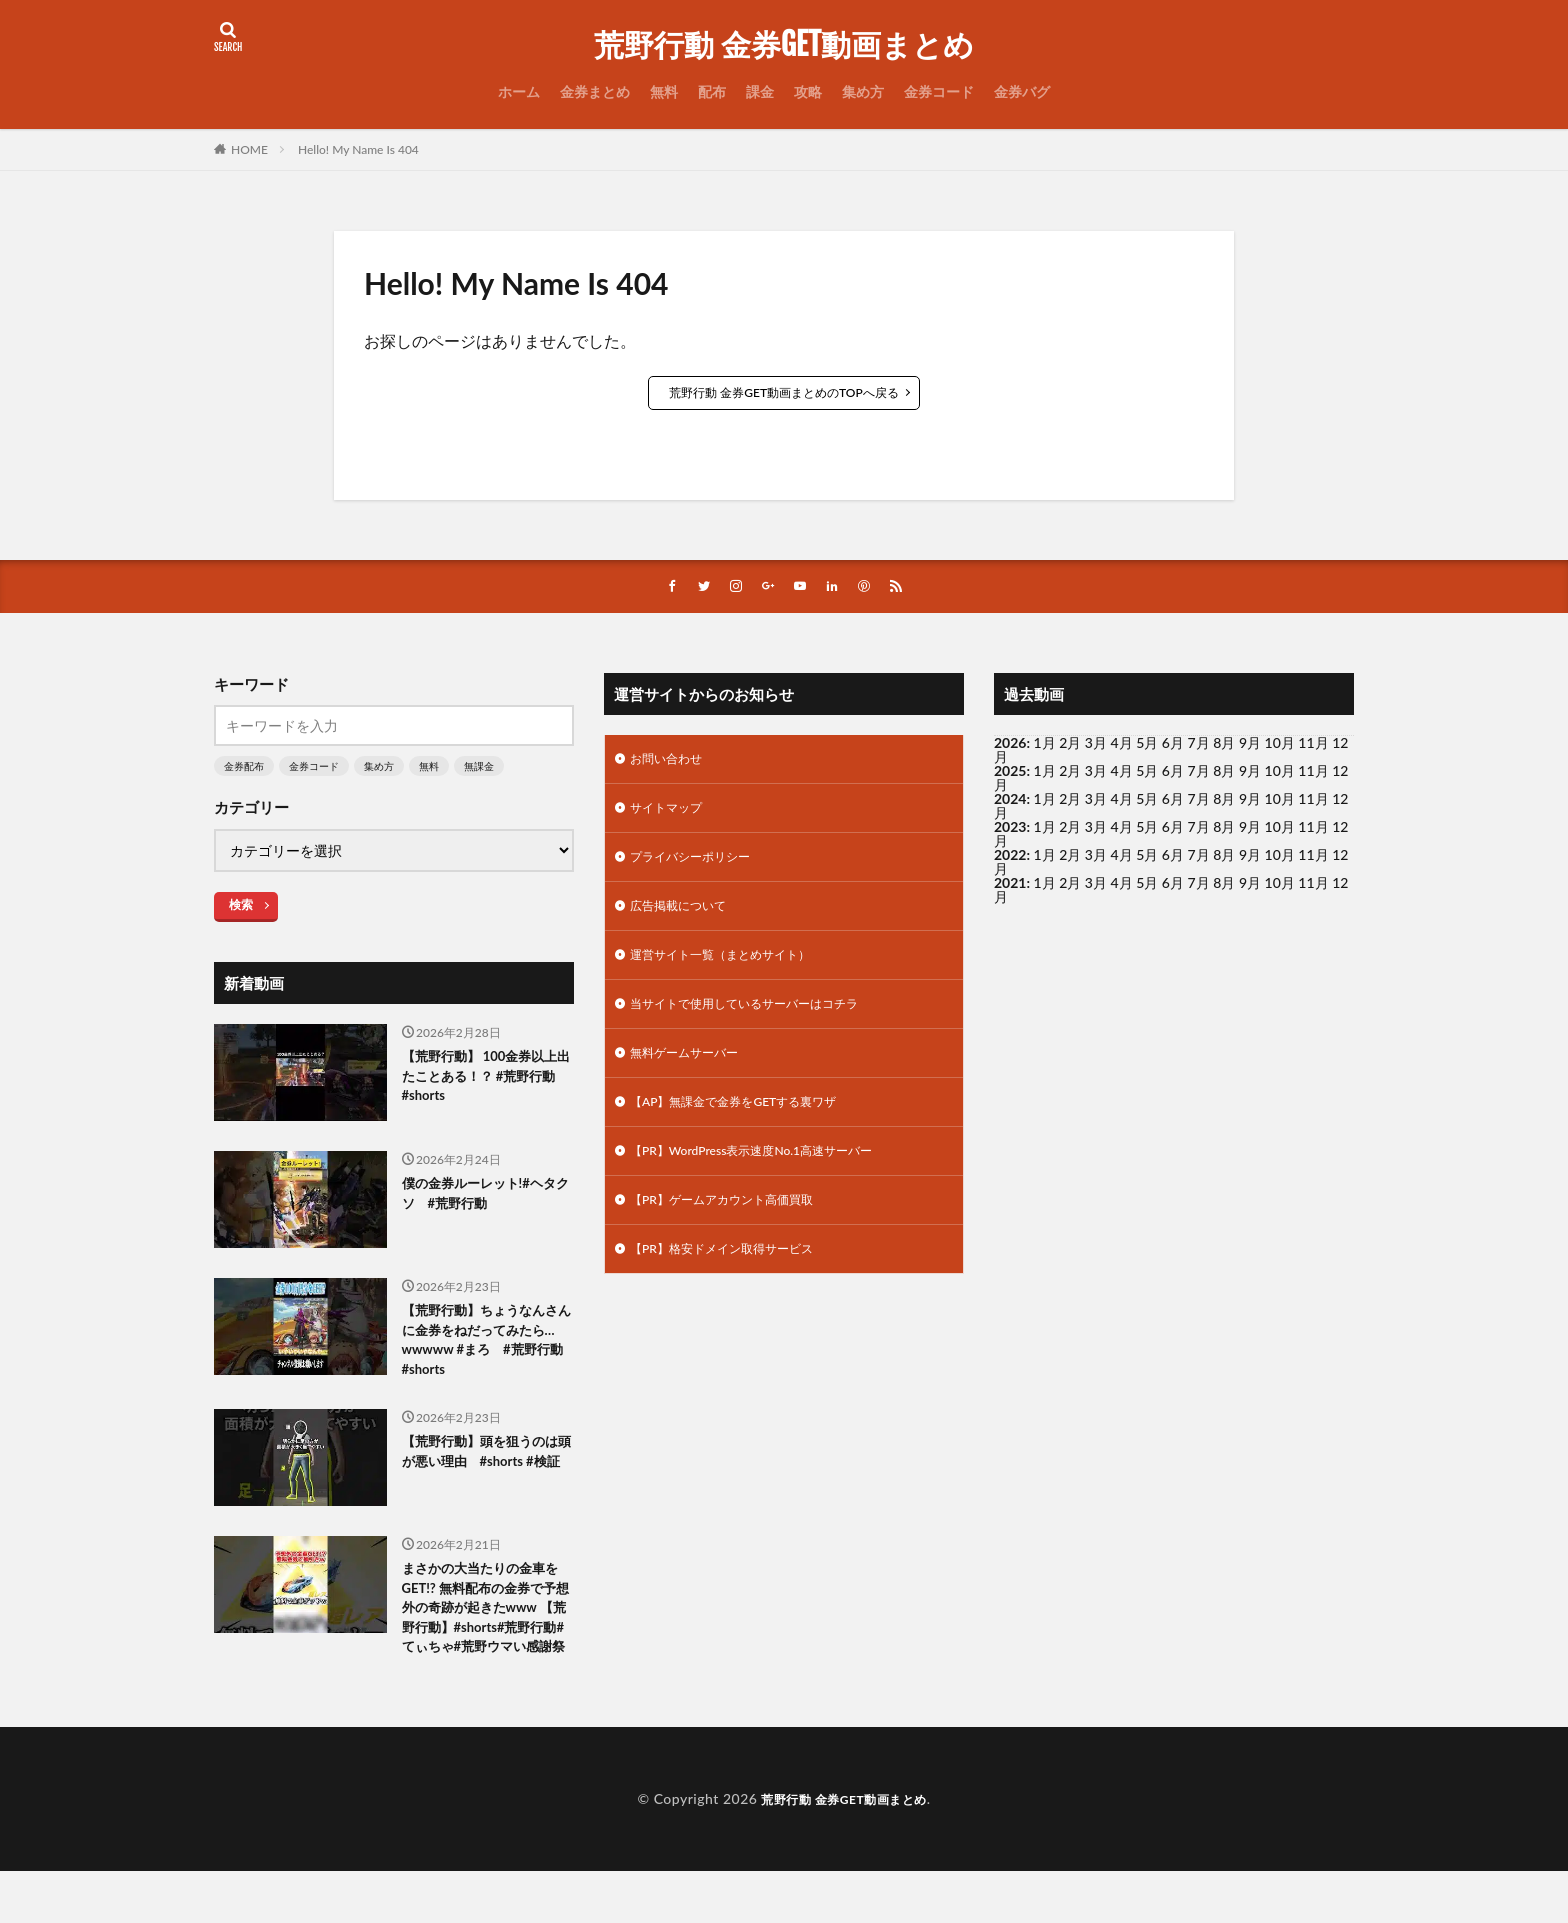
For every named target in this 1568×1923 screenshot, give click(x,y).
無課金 (479, 768)
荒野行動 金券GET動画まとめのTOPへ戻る (783, 392)
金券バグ (1022, 91)
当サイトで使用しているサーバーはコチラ (763, 1022)
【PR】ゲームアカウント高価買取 (736, 1230)
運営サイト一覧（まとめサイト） (735, 970)
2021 (1010, 884)
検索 (241, 906)
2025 (1010, 772)
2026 (1010, 744)
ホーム (519, 91)
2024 (1010, 800)
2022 (1010, 856)
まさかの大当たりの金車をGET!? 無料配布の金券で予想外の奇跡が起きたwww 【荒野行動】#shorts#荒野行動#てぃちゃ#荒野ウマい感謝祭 (484, 1640)
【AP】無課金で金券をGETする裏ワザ (750, 1126)
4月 (1122, 772)
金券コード (939, 91)
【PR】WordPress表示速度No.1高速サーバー (771, 1178)
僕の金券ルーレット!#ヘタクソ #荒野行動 (483, 1198)
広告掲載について (686, 918)
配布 (712, 91)
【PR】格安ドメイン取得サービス (736, 1282)
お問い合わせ (672, 762)
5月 (1147, 772)
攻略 (808, 91)
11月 (1313, 772)
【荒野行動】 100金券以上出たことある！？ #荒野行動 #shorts (484, 1082)
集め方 (863, 91)
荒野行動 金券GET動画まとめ (784, 45)
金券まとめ (595, 91)
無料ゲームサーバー (693, 1074)
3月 (1096, 772)
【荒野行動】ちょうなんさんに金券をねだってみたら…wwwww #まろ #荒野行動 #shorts (486, 1348)
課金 (760, 91)
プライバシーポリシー (700, 866)
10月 (1280, 772)
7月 (1199, 772)
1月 (1045, 744)
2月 (1070, 744)
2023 (1010, 828)
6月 (1173, 772)
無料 (664, 91)
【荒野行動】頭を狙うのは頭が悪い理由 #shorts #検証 (487, 1479)
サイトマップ (672, 814)
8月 (1224, 772)
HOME (249, 149)
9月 (1250, 772)
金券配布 (244, 768)
